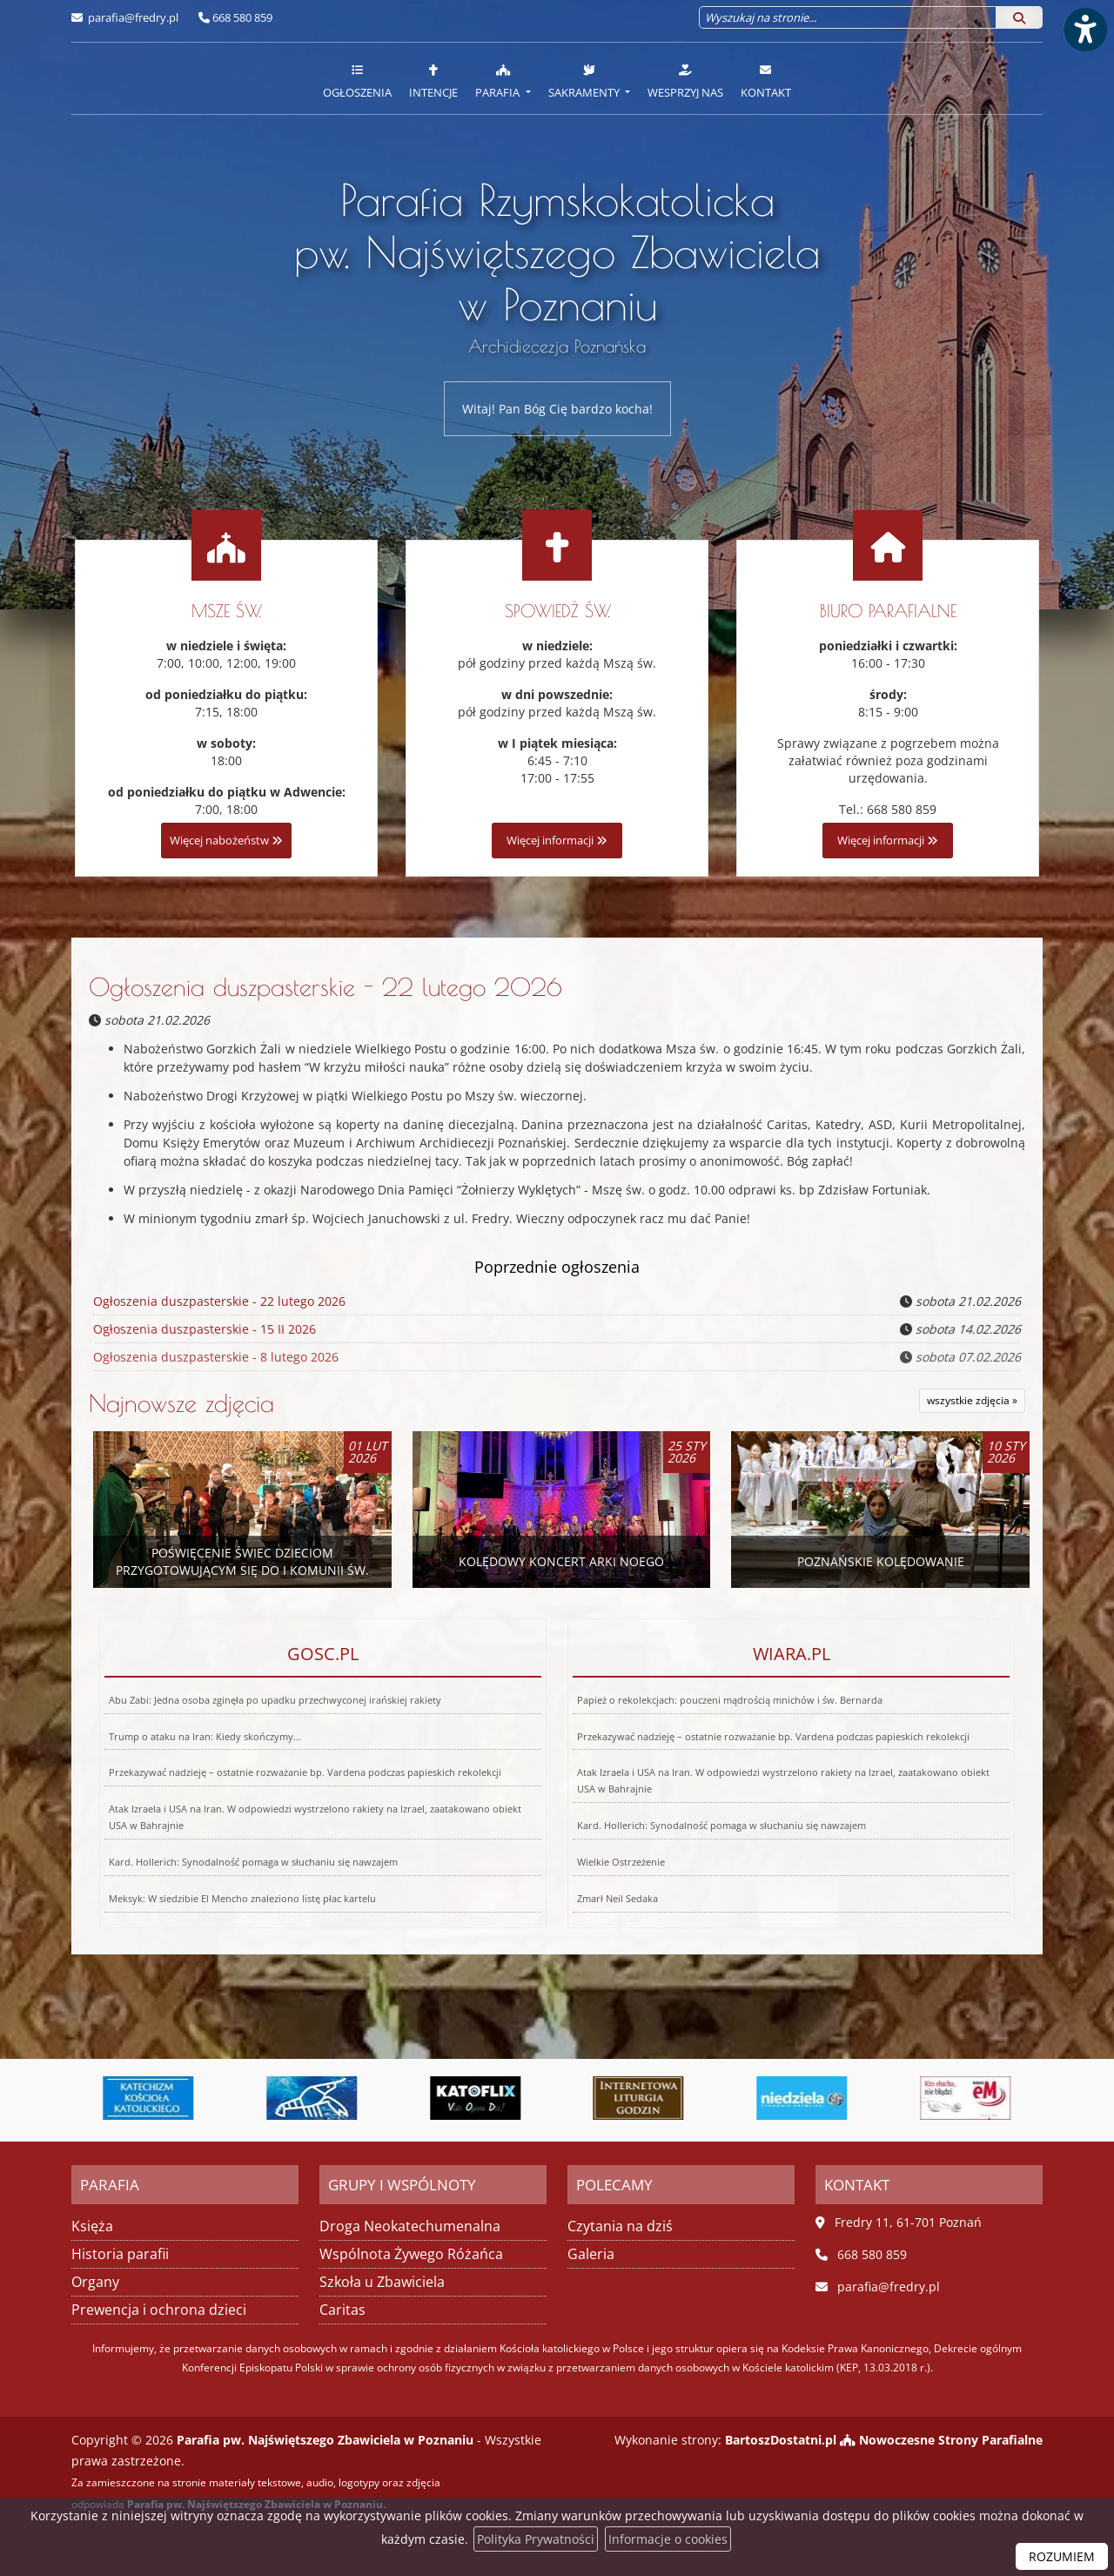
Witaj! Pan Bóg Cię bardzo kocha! (557, 408)
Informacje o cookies (668, 2539)
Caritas (342, 2309)
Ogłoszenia (357, 81)
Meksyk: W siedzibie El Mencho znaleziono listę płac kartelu (203, 1864)
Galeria (590, 2253)
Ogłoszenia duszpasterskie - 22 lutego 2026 (325, 986)
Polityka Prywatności (535, 2539)
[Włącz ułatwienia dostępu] (1084, 29)
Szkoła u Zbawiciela (382, 2281)
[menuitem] (357, 78)
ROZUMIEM (1062, 2556)
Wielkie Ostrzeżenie (572, 1830)
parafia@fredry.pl (131, 17)
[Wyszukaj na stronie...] (848, 17)
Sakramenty (585, 81)
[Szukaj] (1019, 17)
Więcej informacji (557, 840)
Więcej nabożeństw (226, 840)
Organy (95, 2281)
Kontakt (766, 81)
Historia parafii (120, 2253)
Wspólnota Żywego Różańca (411, 2253)
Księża (92, 2226)
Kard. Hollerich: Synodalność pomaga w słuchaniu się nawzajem (232, 1830)
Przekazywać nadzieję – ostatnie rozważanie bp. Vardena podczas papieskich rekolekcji (304, 1773)
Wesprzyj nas (685, 81)
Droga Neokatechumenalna (409, 2226)
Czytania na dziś (620, 2226)
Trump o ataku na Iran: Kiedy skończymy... (213, 1756)
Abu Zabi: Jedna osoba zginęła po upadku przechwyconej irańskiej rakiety (281, 1741)
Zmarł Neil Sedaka (537, 1864)
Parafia (498, 81)
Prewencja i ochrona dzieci (158, 2309)
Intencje (433, 81)
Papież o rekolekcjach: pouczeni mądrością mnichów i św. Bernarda (738, 1741)
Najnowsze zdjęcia (181, 1403)
